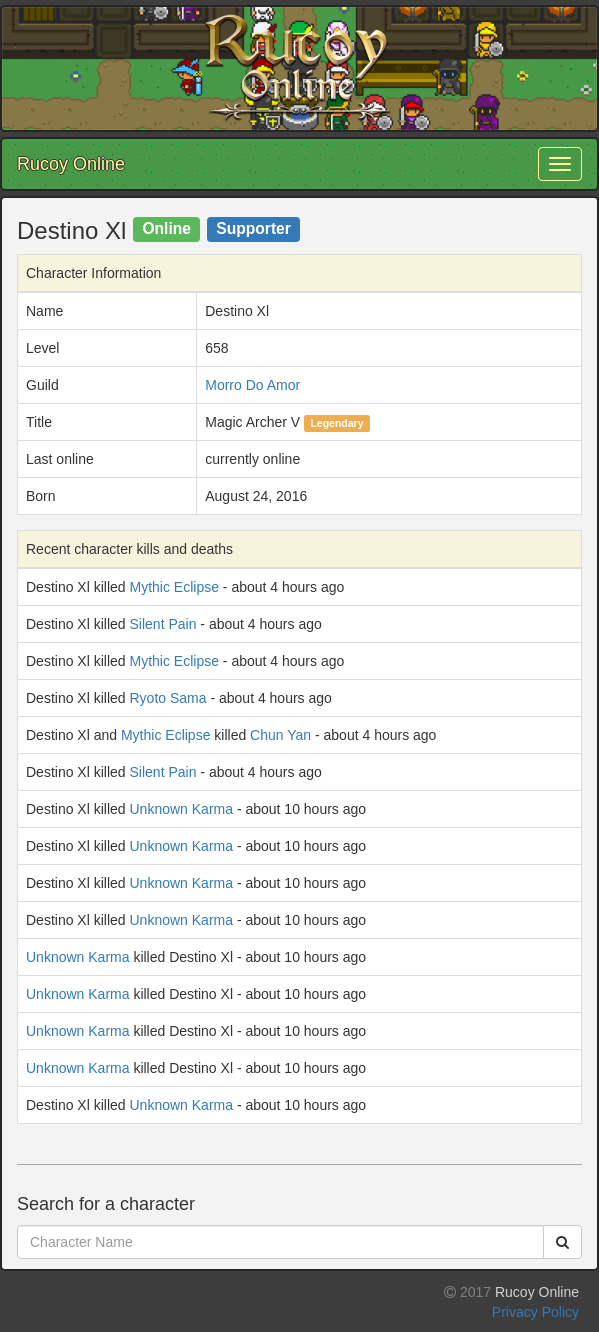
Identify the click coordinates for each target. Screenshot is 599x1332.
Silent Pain (163, 624)
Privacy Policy (535, 1312)
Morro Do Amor (252, 385)
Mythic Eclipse (174, 587)
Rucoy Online (71, 164)
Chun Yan (280, 735)
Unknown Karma (182, 809)
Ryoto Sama (168, 698)
